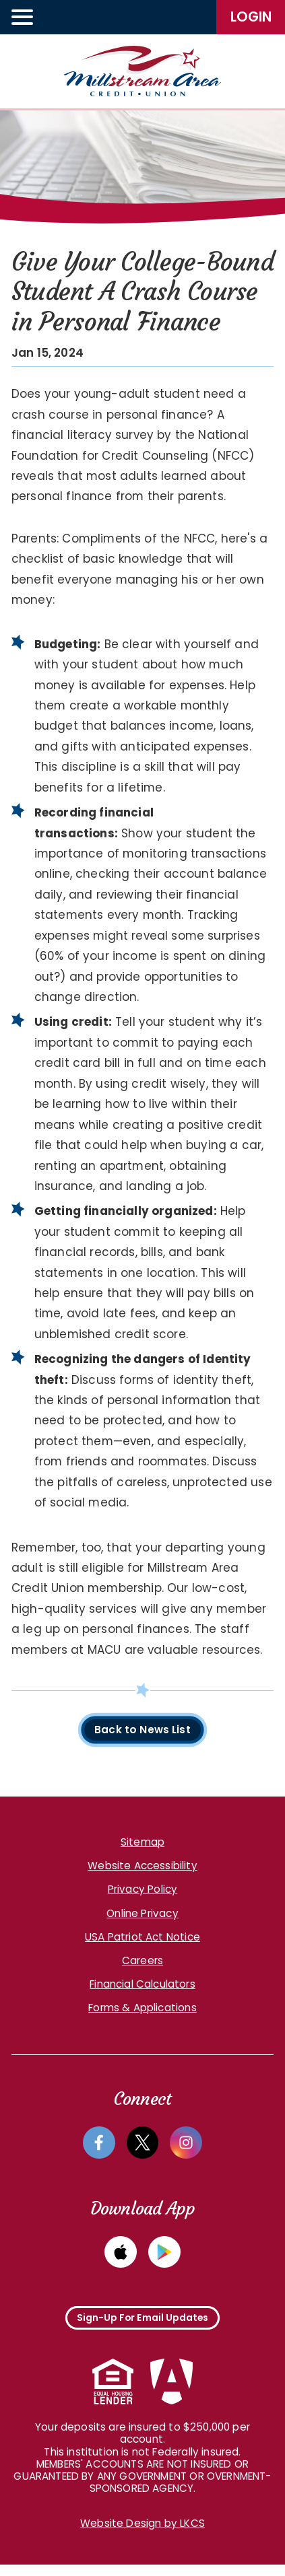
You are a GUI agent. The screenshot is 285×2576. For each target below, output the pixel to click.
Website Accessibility (142, 1867)
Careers (142, 1962)
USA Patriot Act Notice (142, 1939)
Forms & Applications (142, 2010)
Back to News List (142, 1730)
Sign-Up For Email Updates (142, 2325)
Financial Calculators (142, 1986)
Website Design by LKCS (142, 2535)
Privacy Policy (142, 1892)
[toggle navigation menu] (23, 17)
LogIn (251, 16)
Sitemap (142, 1844)
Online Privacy (142, 1915)
